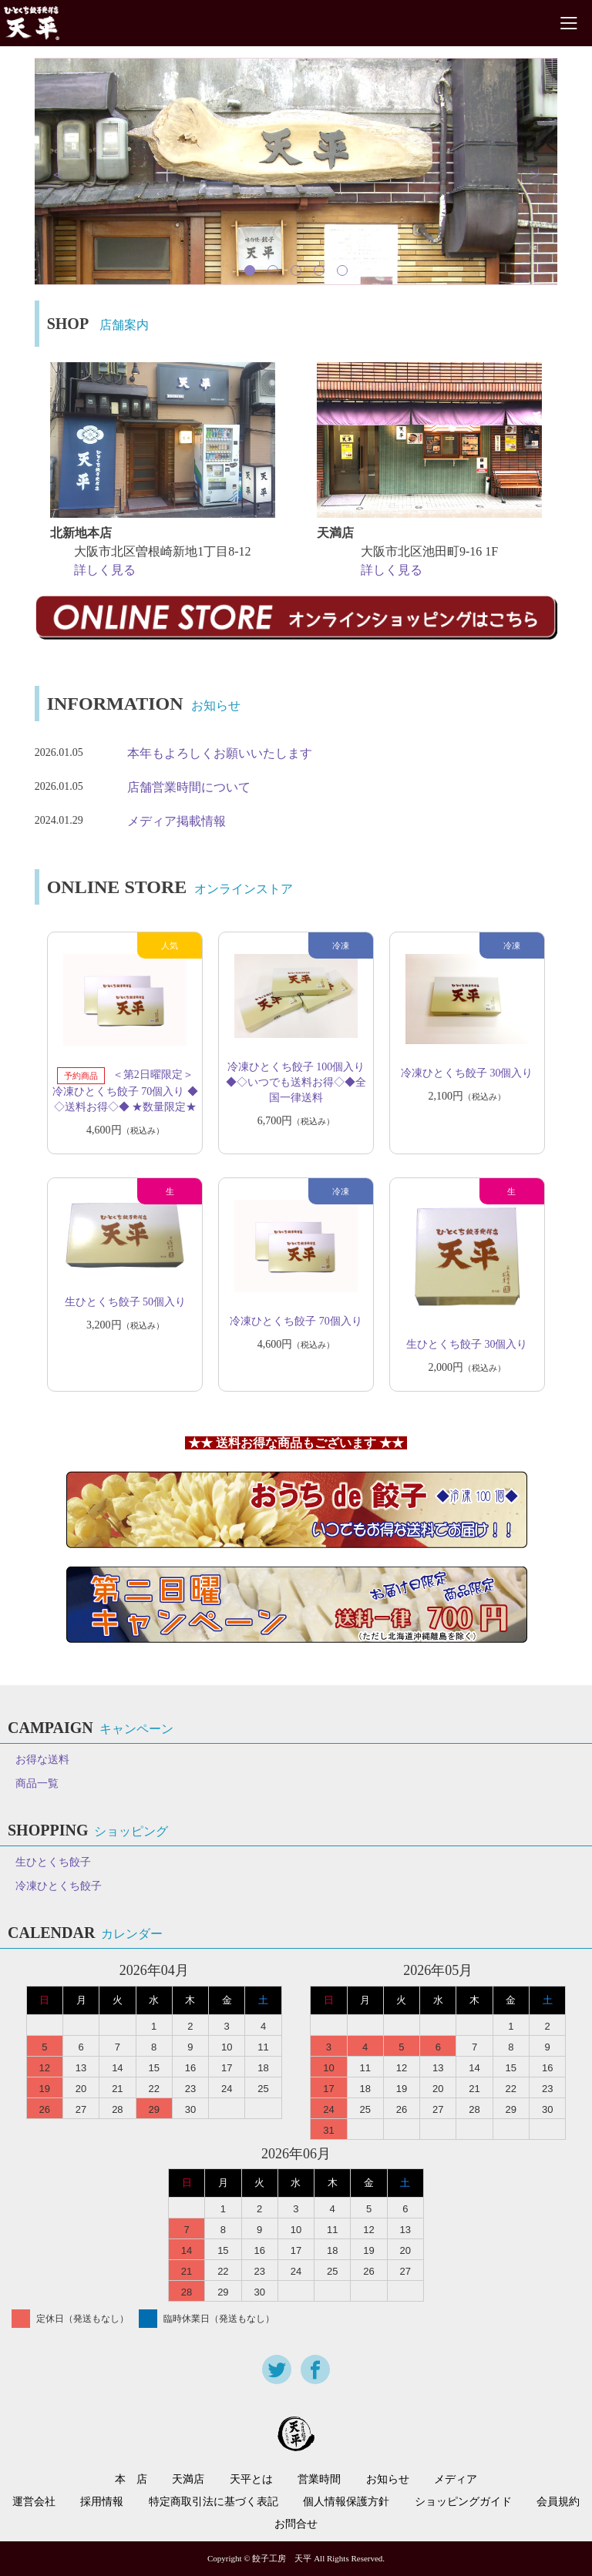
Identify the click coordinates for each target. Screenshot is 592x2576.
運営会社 (34, 2502)
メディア (455, 2479)
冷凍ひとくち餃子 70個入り (296, 1321)
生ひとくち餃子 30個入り (467, 1344)
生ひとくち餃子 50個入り (126, 1302)
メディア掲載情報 (176, 821)
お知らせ (387, 2479)
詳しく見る (105, 569)
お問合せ (296, 2524)
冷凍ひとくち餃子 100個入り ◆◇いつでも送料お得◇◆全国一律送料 (296, 1082)
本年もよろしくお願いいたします (219, 753)
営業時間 (319, 2479)
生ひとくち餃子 (53, 1862)
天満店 (188, 2479)
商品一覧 (37, 1783)
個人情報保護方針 (346, 2502)
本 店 (131, 2479)
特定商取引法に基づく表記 (213, 2502)
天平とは (251, 2479)
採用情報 (101, 2502)
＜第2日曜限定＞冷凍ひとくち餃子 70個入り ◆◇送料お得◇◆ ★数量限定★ (125, 1091)
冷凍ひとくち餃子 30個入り (467, 1073)
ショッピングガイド (463, 2502)
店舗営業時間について (189, 787)
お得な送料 (42, 1759)
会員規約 (558, 2502)
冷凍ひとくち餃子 (58, 1886)
